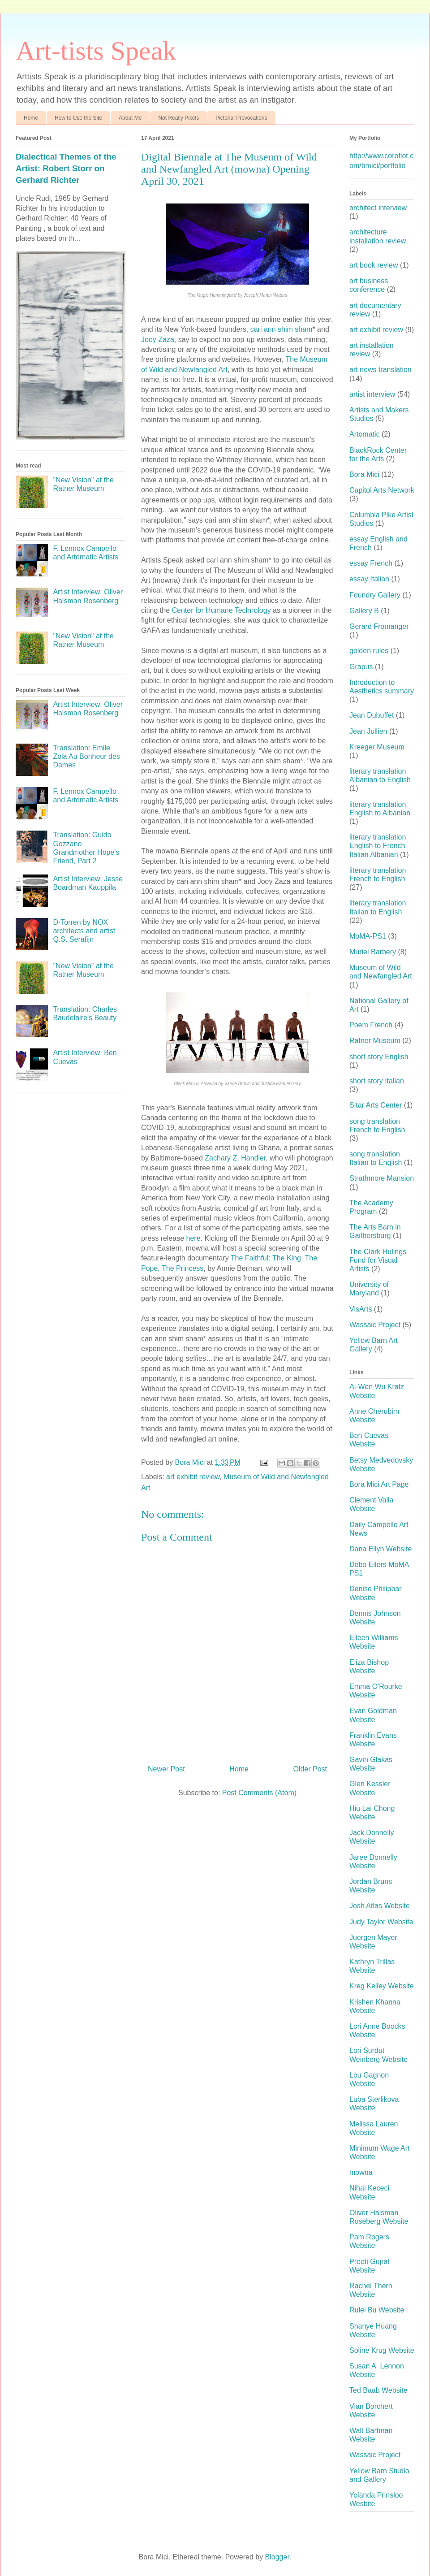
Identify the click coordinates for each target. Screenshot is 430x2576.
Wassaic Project (374, 1325)
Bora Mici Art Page (379, 1484)
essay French (370, 563)
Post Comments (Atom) (259, 1793)
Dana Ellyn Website (380, 1549)
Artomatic (364, 434)
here (193, 1238)
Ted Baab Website (378, 2390)
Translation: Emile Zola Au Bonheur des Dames (86, 756)
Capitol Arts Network (381, 490)
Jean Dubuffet (371, 715)
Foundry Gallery (374, 595)
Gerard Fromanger (379, 626)
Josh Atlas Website (379, 1905)
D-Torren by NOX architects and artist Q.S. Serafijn (84, 930)
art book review (373, 265)
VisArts (360, 1309)
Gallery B (364, 611)
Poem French (370, 1025)
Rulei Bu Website (376, 2310)
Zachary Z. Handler (235, 1158)
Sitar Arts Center (375, 1105)
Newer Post (166, 1769)
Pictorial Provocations (241, 118)
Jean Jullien (368, 731)
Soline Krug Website (381, 2350)
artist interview (372, 394)
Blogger (277, 2557)
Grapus (361, 667)
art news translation (380, 369)
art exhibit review (192, 1477)
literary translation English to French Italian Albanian (377, 845)
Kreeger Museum (376, 747)
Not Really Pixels (178, 118)
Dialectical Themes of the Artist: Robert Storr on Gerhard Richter (66, 168)
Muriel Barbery (372, 952)
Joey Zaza (157, 339)
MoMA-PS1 (367, 936)
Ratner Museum (374, 1040)
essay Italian (369, 579)
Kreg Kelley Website (381, 1986)
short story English (378, 1057)
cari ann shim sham (281, 329)
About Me (130, 118)
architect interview (378, 208)
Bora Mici (364, 474)
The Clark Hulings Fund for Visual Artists (377, 1260)
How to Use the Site (78, 118)
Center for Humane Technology (221, 610)
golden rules (368, 650)
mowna (361, 2172)
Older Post (310, 1769)
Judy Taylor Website (381, 1922)
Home (31, 118)
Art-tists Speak (96, 50)
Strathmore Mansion (381, 1178)
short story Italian (376, 1081)
